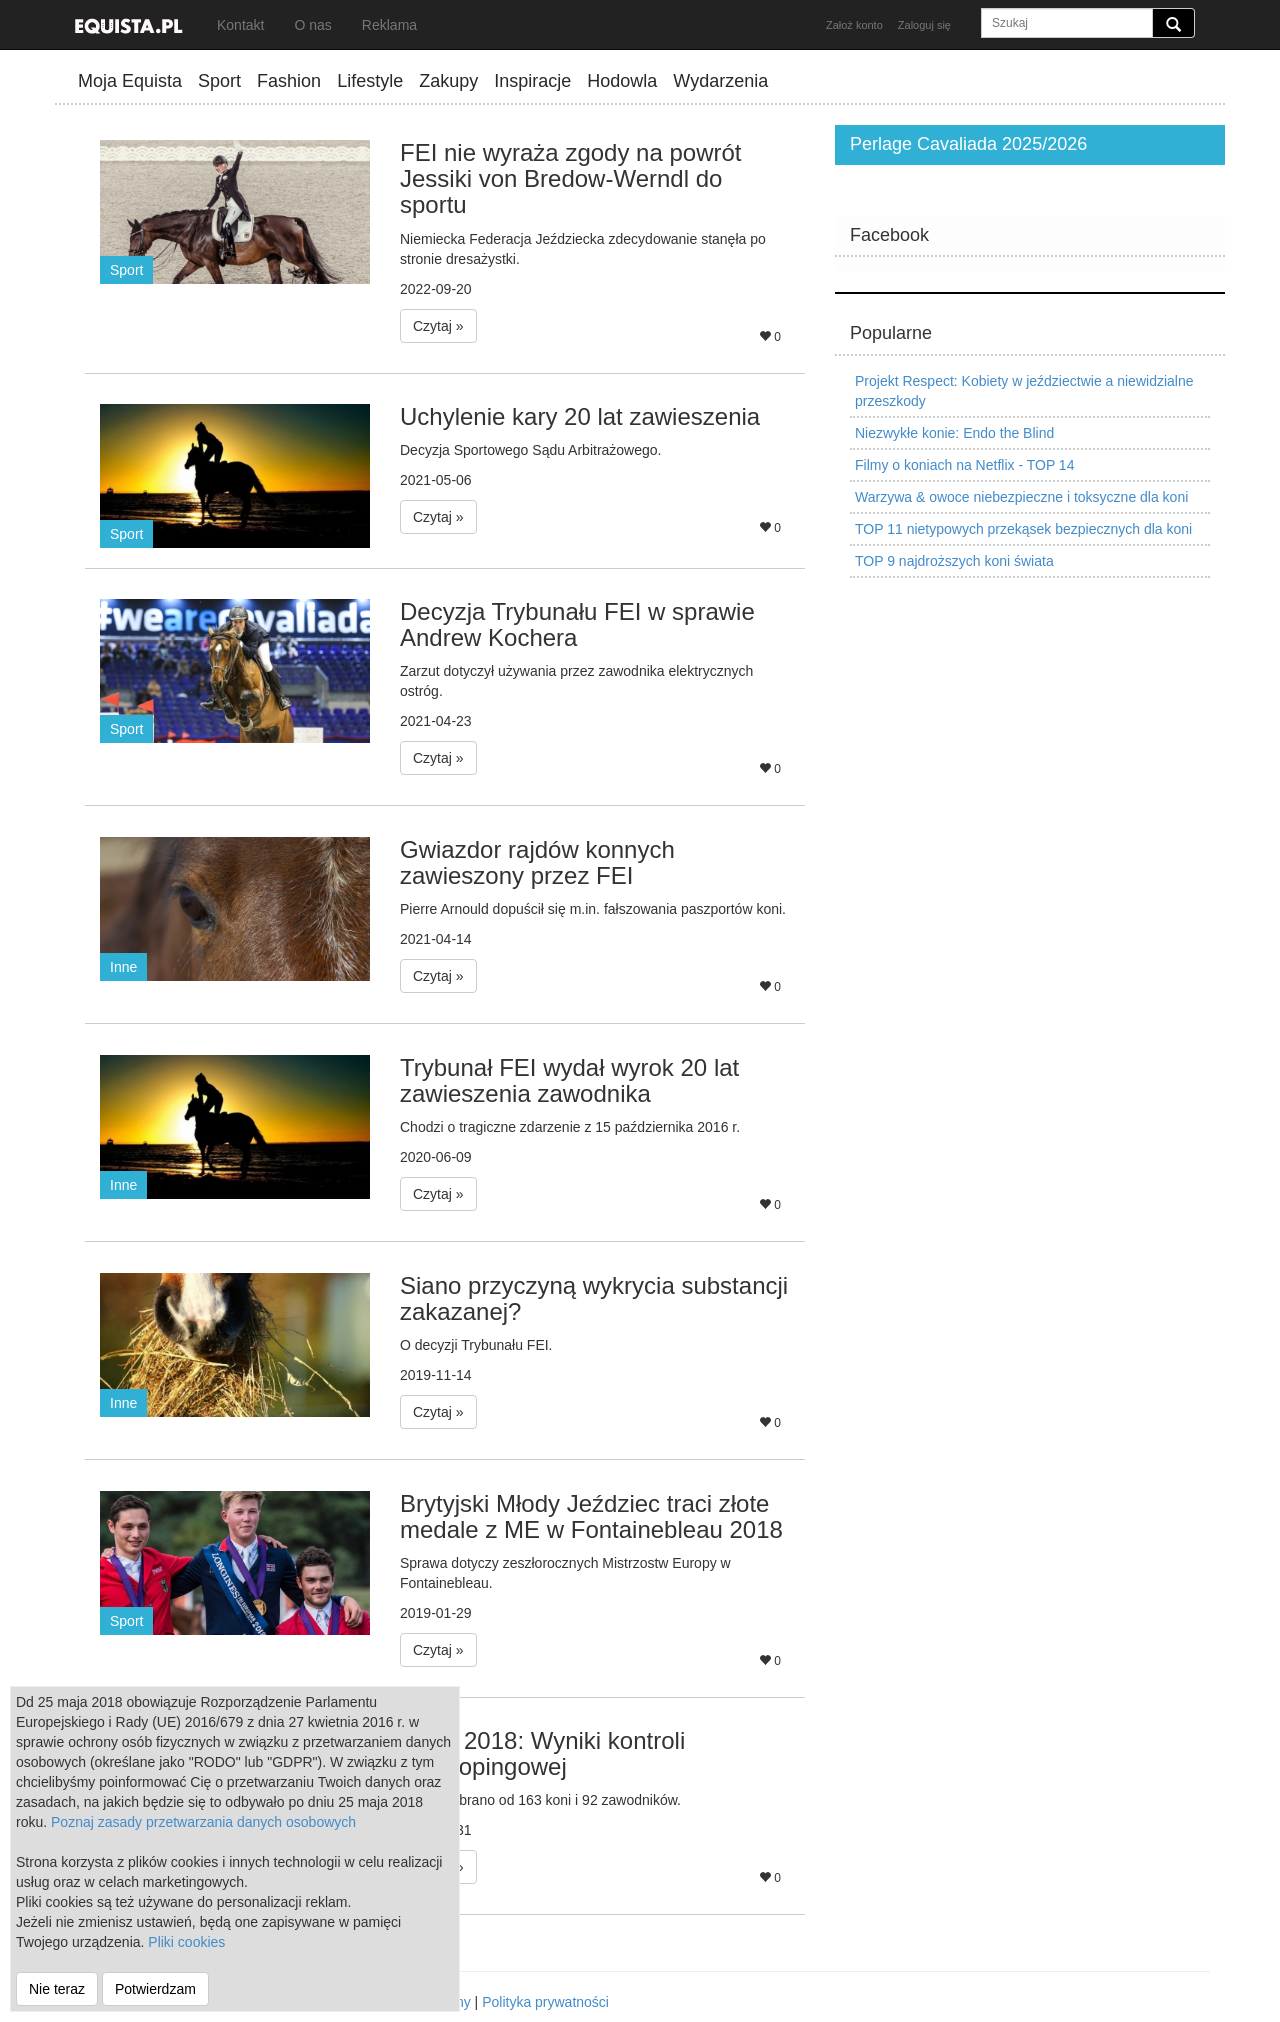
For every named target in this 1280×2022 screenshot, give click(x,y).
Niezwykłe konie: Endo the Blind (954, 433)
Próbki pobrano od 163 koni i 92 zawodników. (540, 1800)
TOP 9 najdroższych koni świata (954, 561)
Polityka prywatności (545, 2002)
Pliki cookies (186, 1942)
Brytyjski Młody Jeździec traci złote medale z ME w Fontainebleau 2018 (591, 1516)
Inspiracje (532, 81)
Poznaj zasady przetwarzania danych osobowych (203, 1822)
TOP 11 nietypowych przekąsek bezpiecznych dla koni (1023, 529)
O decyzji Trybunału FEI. (476, 1345)
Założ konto (854, 25)
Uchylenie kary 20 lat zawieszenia (580, 416)
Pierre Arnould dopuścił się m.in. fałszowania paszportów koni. (593, 909)
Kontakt (240, 25)
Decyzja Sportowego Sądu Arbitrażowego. (530, 450)
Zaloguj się (924, 25)
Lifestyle (370, 81)
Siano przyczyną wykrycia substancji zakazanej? (594, 1298)
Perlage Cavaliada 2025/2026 (968, 144)
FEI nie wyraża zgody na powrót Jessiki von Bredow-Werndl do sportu (571, 179)
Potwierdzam (155, 1989)
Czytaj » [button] (438, 326)
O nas (312, 25)
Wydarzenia (720, 81)
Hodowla (622, 81)
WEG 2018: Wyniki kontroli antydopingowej (542, 1753)
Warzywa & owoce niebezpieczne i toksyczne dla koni (1021, 497)
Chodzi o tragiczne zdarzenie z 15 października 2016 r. (570, 1127)
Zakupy (448, 81)
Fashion (289, 81)
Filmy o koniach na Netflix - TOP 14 (964, 465)
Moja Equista (130, 81)
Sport (219, 81)
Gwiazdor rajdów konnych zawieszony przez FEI (537, 862)
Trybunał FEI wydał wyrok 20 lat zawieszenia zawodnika (569, 1080)
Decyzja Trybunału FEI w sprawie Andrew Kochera (577, 624)
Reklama (389, 25)
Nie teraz (57, 1989)
